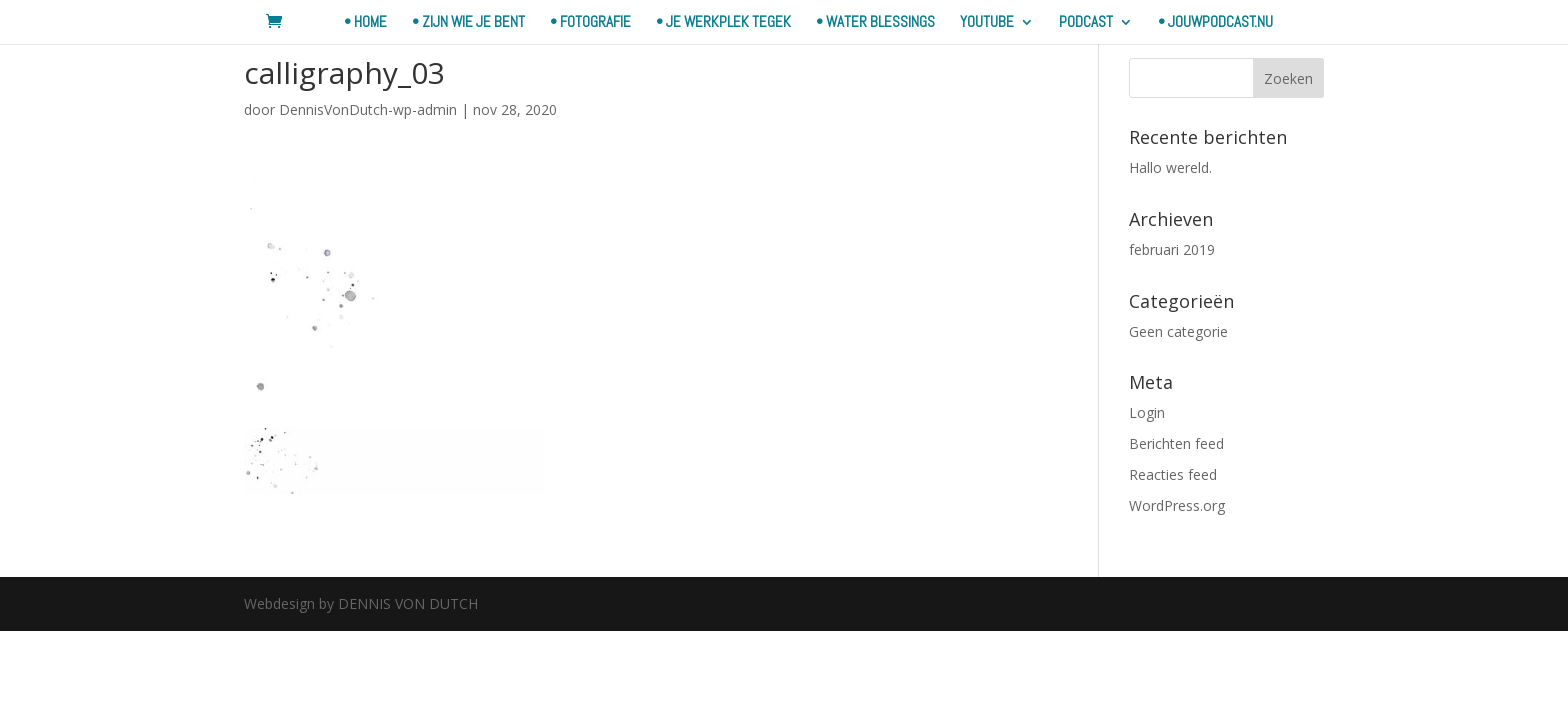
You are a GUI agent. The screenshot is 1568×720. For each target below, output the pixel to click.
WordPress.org (1177, 505)
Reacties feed (1173, 474)
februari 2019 (1172, 249)
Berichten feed (1176, 443)
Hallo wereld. (1170, 167)
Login (1147, 412)
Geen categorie (1178, 331)
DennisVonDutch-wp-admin (368, 109)
